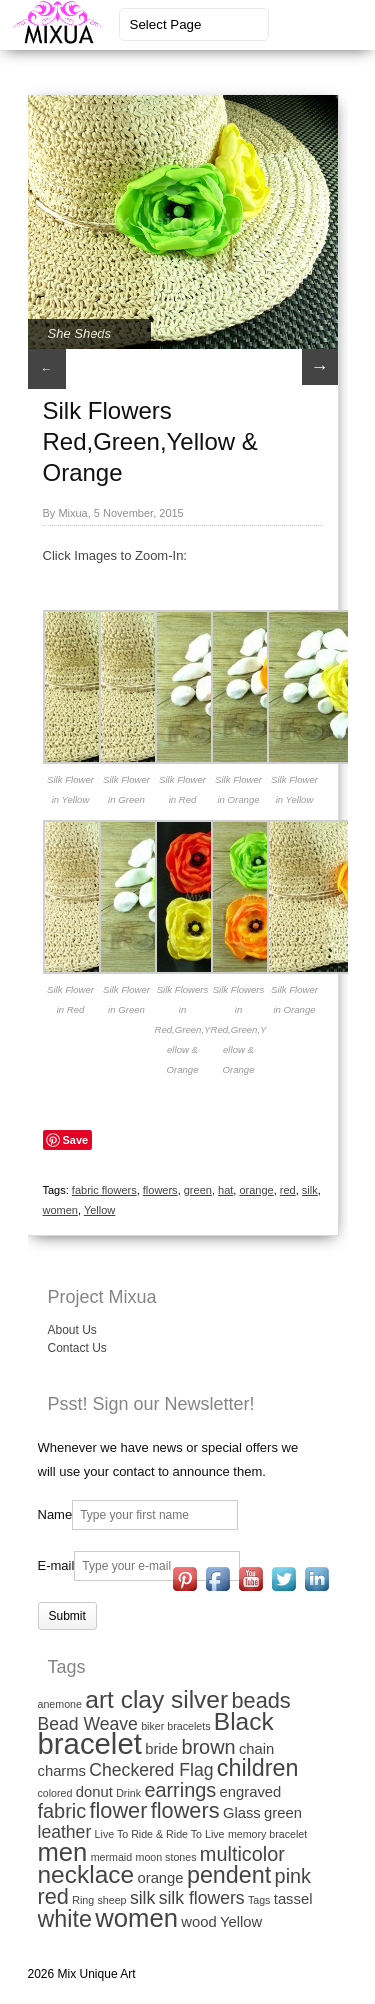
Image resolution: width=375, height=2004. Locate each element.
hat (225, 1190)
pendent (229, 1875)
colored (55, 1793)
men (63, 1852)
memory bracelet (267, 1834)
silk (310, 1190)
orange (256, 1190)
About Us (72, 1330)
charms (62, 1771)
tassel (293, 1899)
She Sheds (80, 333)
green (198, 1190)
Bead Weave (88, 1724)
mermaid (111, 1857)
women (60, 1210)
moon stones (166, 1857)
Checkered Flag (151, 1770)
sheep (112, 1900)
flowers (160, 1190)
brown (208, 1747)
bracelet (90, 1743)
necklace (86, 1874)
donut (94, 1792)
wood (198, 1922)
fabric (62, 1811)
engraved (251, 1792)
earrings (180, 1790)
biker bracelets (175, 1726)
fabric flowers (104, 1190)
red (288, 1190)
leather (65, 1832)
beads (260, 1700)
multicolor (242, 1854)
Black (244, 1721)
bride (161, 1749)
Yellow (99, 1210)
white (65, 1919)
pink (293, 1876)
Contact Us (77, 1348)
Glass (242, 1813)
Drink (128, 1793)
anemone (60, 1704)
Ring (83, 1900)
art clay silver (156, 1699)
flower (118, 1810)
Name (55, 1514)
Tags (259, 1900)
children (258, 1768)
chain (256, 1749)
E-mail (56, 1565)
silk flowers (202, 1898)
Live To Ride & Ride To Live (160, 1834)
